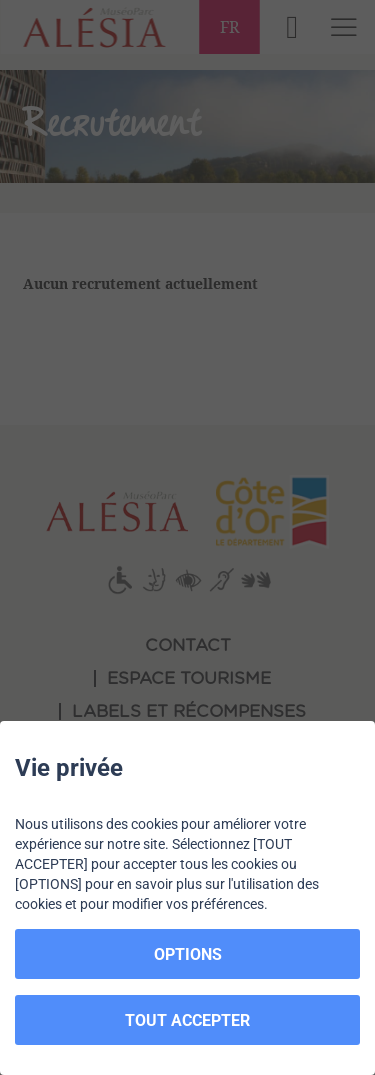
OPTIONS (188, 954)
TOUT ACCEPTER (187, 1020)
